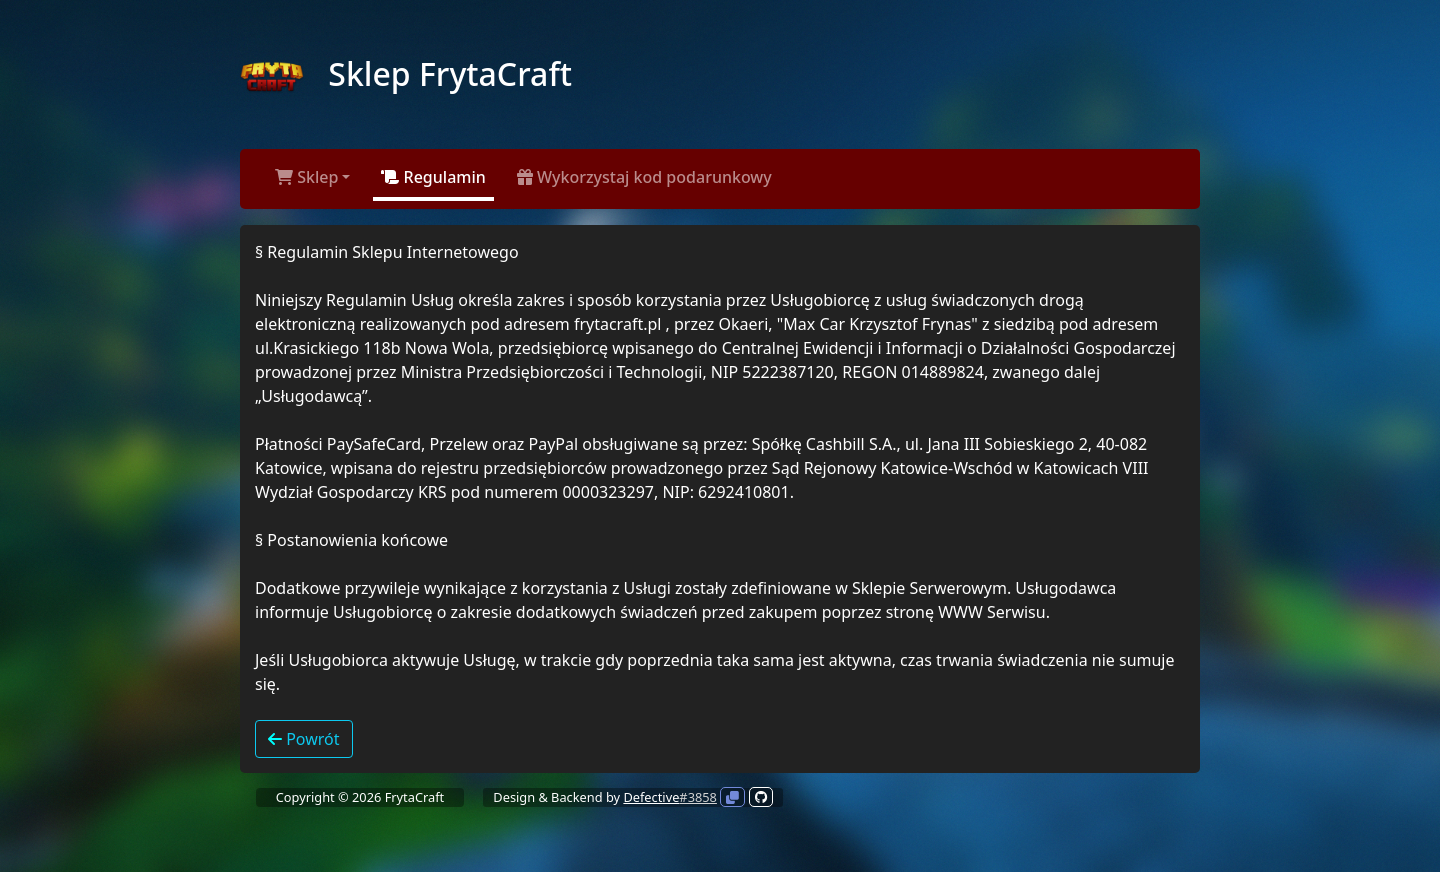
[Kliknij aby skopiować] (732, 797)
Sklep (306, 177)
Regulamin (433, 177)
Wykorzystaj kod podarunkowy (644, 177)
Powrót (304, 739)
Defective (651, 797)
